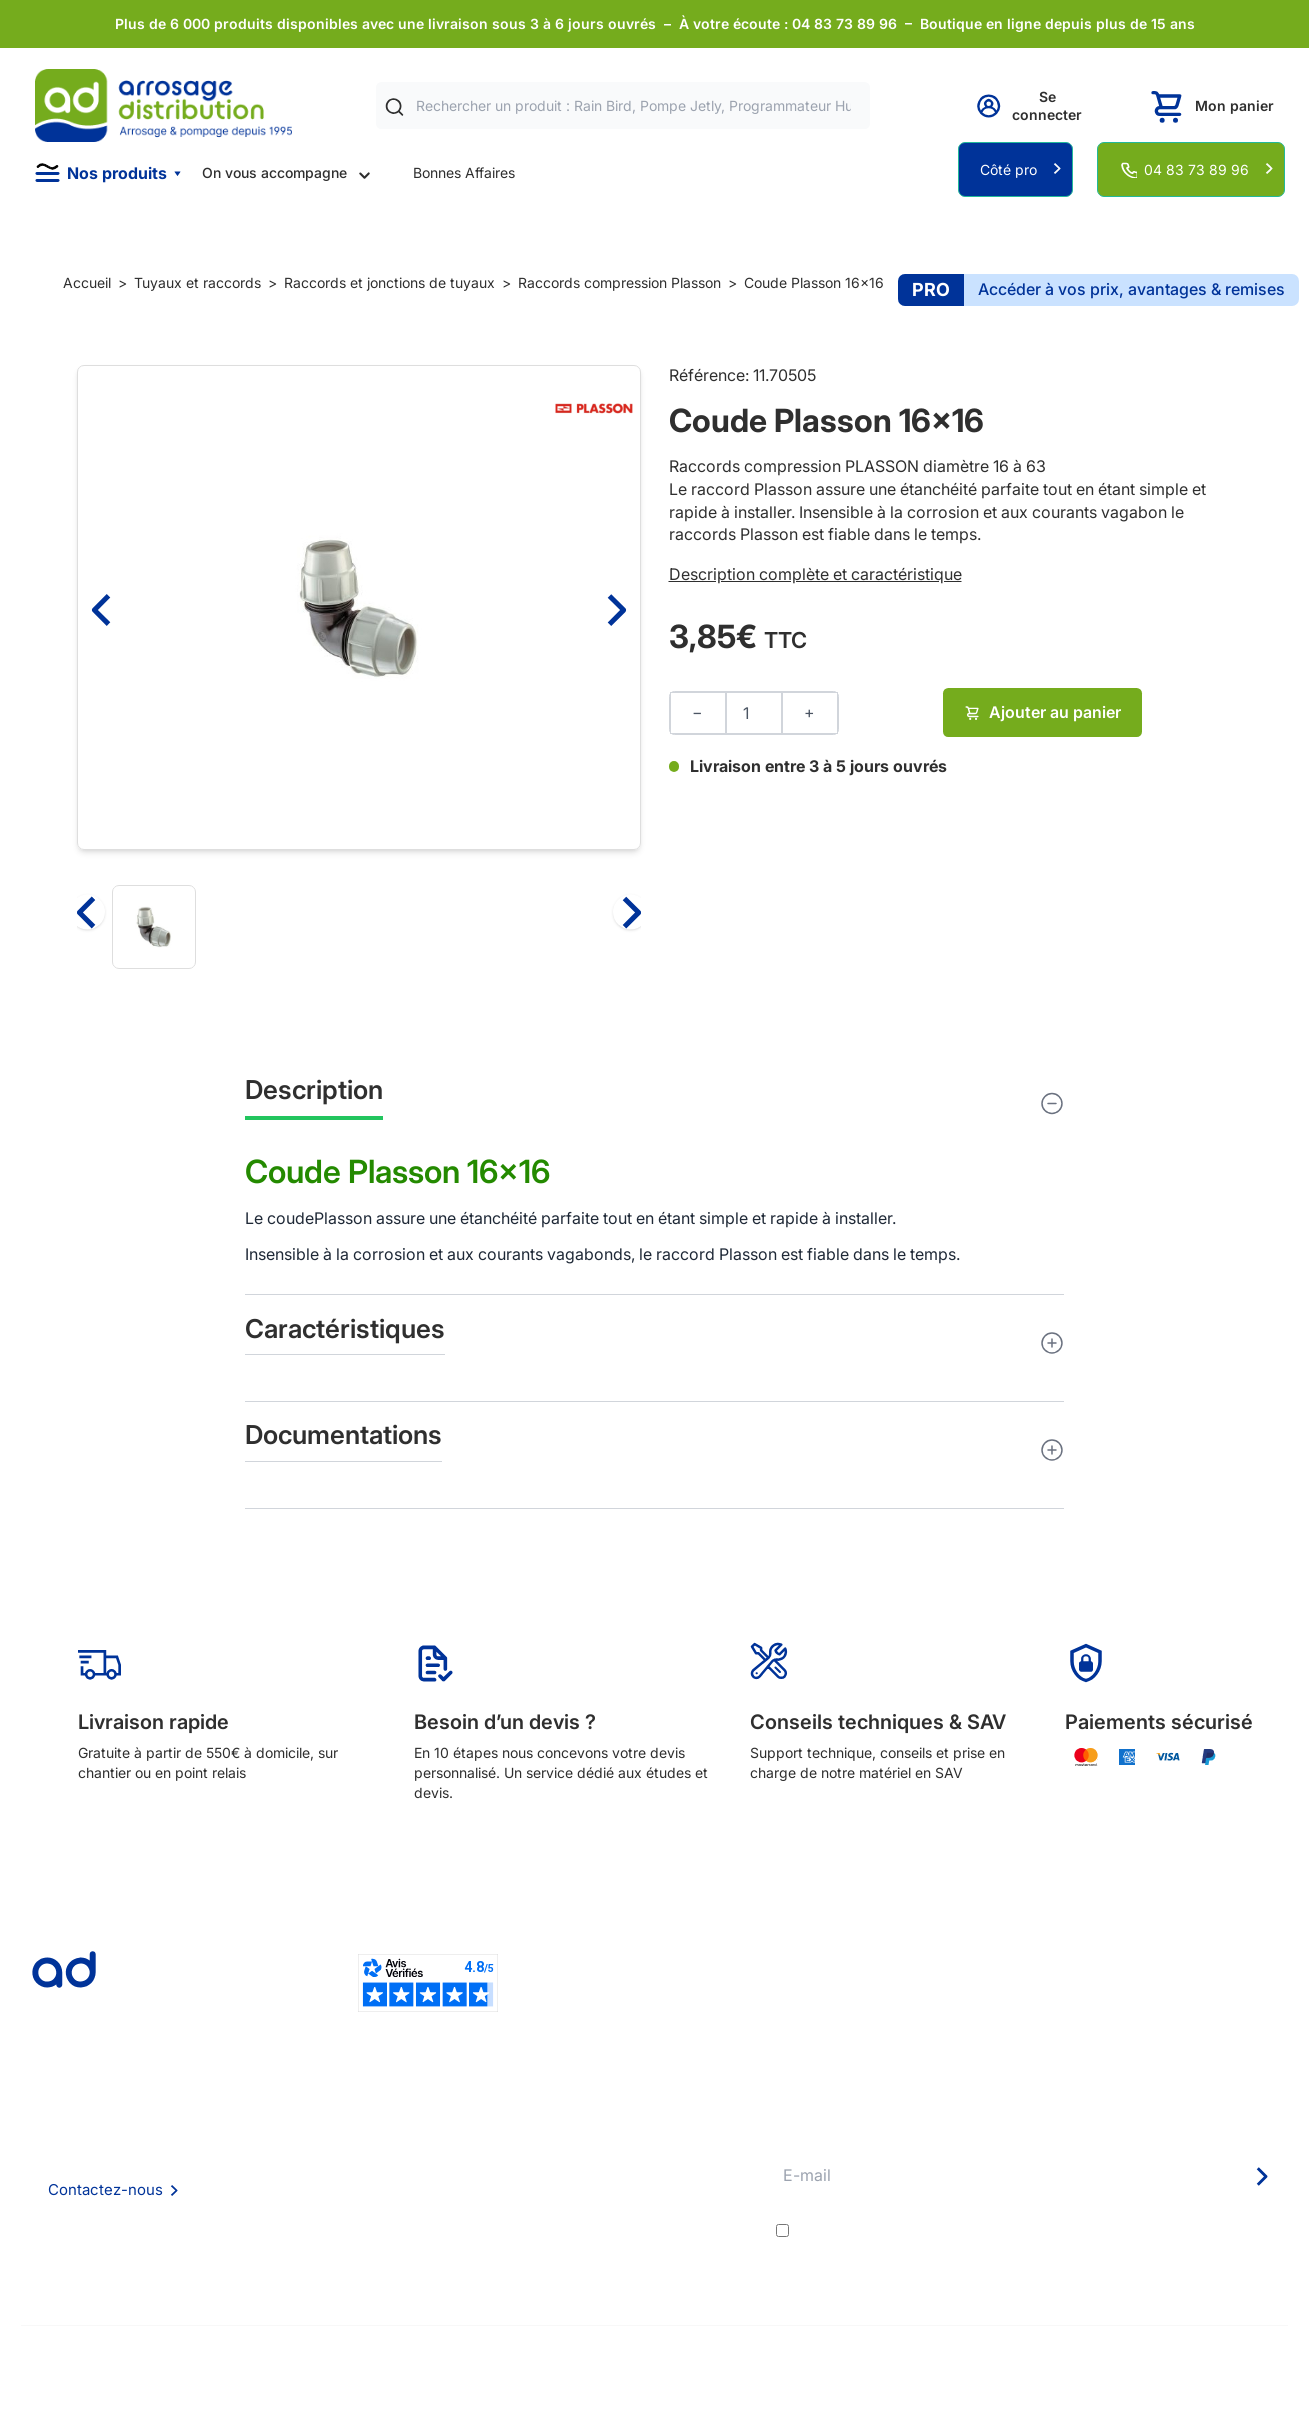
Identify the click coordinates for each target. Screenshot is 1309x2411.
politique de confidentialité (1189, 2231)
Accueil (87, 282)
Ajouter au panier (1042, 712)
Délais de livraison (622, 2130)
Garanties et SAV (619, 2238)
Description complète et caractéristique (815, 574)
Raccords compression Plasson (619, 282)
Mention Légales (350, 2211)
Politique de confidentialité (382, 2238)
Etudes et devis (614, 2157)
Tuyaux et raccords (197, 282)
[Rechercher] (394, 106)
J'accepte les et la (1040, 2231)
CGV (311, 2184)
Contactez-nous (105, 2189)
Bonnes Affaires (464, 172)
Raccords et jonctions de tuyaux (389, 282)
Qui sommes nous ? (359, 2129)
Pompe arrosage (618, 2265)
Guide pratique (612, 2211)
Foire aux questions (359, 2156)
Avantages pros (615, 2184)
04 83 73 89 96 (1196, 169)
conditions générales (973, 2231)
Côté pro (1008, 169)
